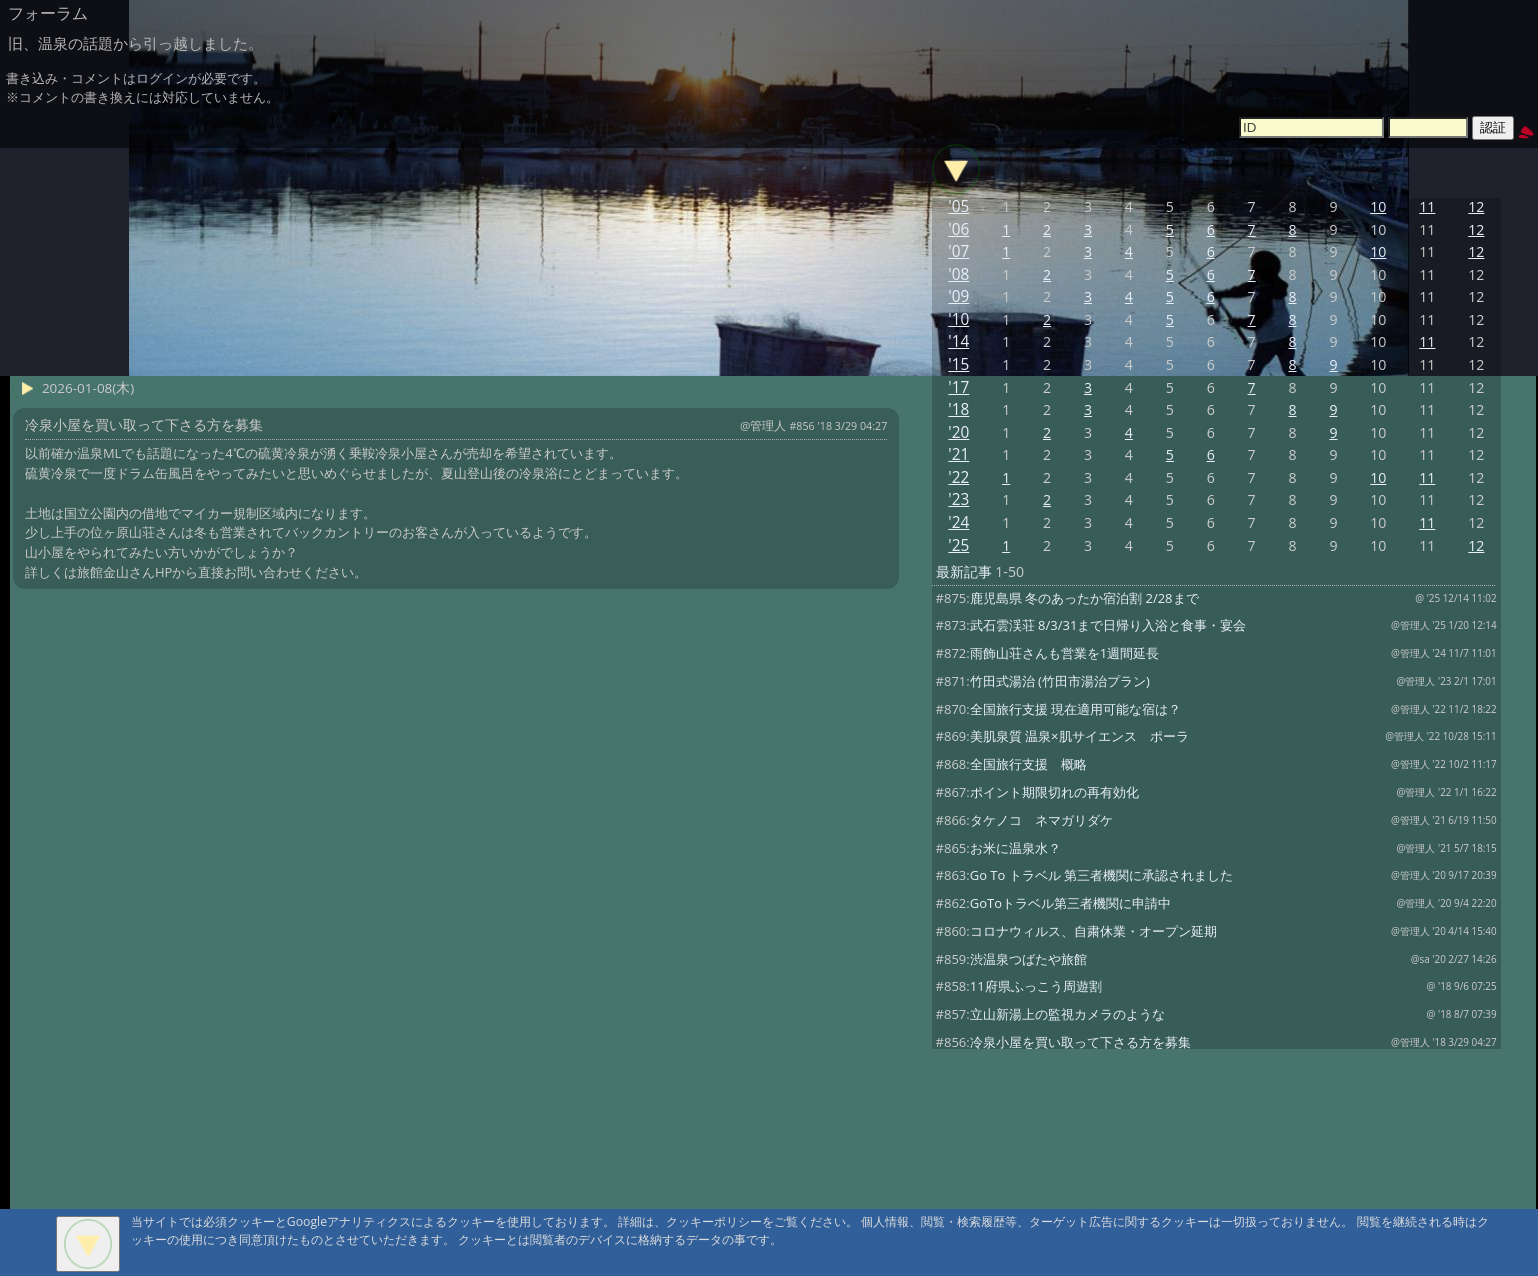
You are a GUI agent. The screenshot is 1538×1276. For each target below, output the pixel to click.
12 (1476, 206)
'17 (958, 387)
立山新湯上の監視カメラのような (1067, 1014)
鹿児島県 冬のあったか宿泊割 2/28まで (1084, 598)
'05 (958, 206)
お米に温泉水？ (1015, 848)
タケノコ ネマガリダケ (1041, 820)
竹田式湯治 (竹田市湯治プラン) (1060, 681)
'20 (958, 432)
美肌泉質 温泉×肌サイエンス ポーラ (1079, 736)
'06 (958, 229)
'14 (958, 341)
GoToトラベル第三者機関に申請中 (1070, 903)
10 (1378, 206)
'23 (958, 499)
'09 (958, 296)
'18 (958, 409)
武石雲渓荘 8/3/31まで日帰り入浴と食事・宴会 (1108, 625)
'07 (958, 251)
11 (1427, 206)
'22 (958, 477)
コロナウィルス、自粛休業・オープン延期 (1093, 931)
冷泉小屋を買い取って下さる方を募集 (1080, 1042)
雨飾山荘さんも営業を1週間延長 (1064, 653)
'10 (958, 319)
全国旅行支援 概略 (1028, 764)
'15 (958, 364)
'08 (958, 274)
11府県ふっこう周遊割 (1036, 986)
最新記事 (964, 571)
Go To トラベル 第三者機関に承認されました (1101, 875)
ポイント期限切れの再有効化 (1054, 792)
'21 (958, 454)
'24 (958, 522)
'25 (958, 545)
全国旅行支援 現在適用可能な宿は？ (1075, 709)
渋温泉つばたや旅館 (1028, 959)
